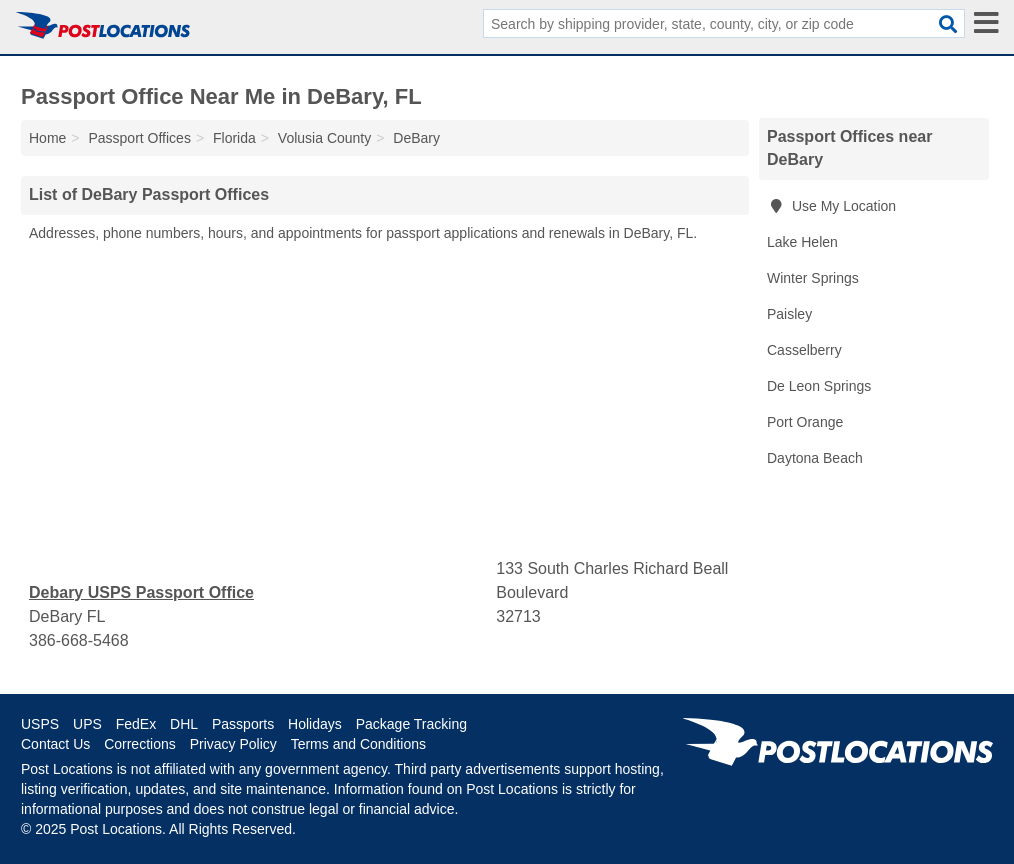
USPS (40, 724)
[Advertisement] (385, 401)
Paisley (789, 314)
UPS (87, 724)
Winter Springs (813, 278)
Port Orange (805, 422)
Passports (243, 724)
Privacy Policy (233, 744)
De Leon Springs (819, 386)
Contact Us (55, 744)
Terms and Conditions (358, 744)
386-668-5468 (79, 640)
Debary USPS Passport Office (141, 592)
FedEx (136, 724)
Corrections (140, 744)
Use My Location (831, 206)
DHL (184, 724)
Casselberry (804, 350)
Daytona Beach (815, 458)
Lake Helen (802, 242)
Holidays (315, 724)
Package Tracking (411, 724)
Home (47, 138)
